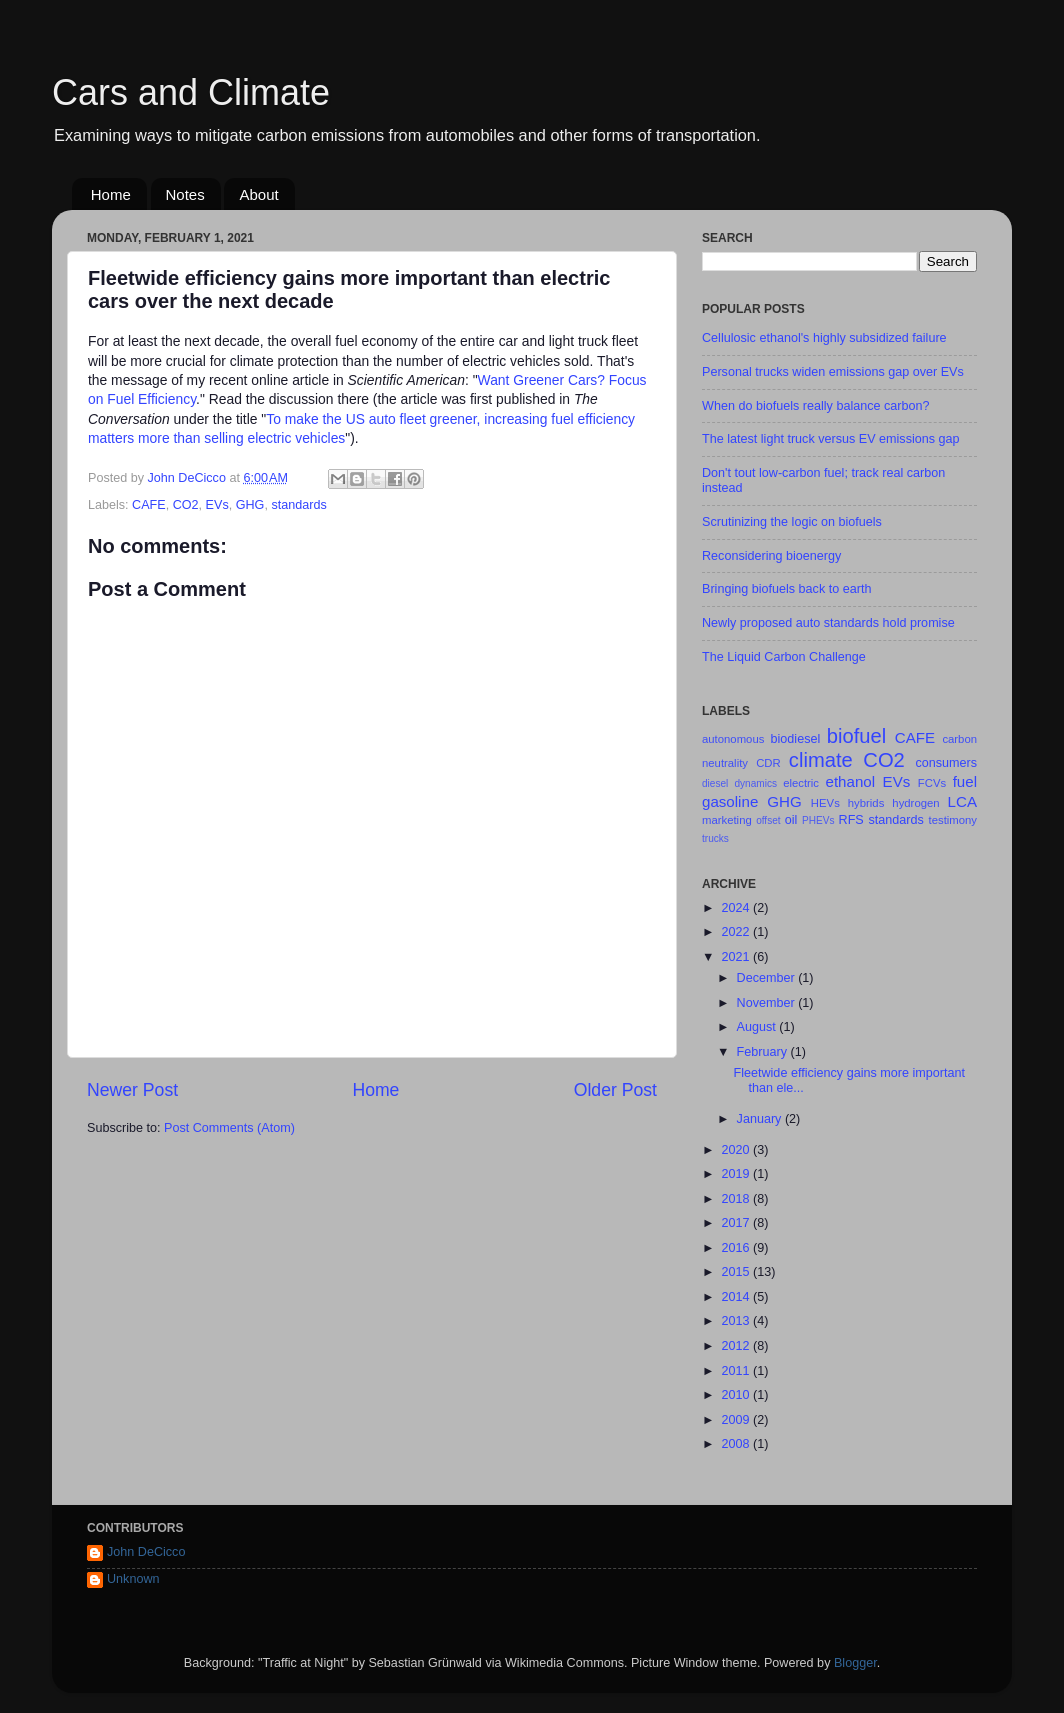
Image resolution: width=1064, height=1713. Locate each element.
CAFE (149, 505)
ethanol (851, 781)
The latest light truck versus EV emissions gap (831, 439)
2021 (737, 957)
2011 (737, 1371)
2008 (737, 1444)
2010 (737, 1395)
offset (768, 820)
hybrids (866, 803)
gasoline (730, 801)
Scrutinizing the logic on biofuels (792, 522)
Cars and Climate (191, 92)
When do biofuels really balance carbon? (816, 406)
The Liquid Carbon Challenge (784, 657)
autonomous (733, 739)
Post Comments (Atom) (229, 1128)
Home (111, 194)
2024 (737, 908)
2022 (737, 932)
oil (791, 820)
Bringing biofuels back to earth (786, 589)
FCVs (932, 783)
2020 (737, 1150)
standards (298, 505)
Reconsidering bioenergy (771, 556)
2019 (737, 1174)
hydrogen (915, 803)
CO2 (186, 505)
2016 (737, 1248)
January (761, 1119)
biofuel (856, 736)
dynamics (755, 783)
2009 (737, 1420)
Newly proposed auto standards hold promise (828, 623)
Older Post (615, 1090)
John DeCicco (146, 1552)
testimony (953, 820)
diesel (715, 783)
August (758, 1027)
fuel (965, 781)
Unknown (133, 1579)
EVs (217, 505)
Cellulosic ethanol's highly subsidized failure (824, 338)
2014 (737, 1297)
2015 (737, 1272)
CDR (768, 763)
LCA (962, 801)
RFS (851, 820)
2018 (737, 1199)
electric (801, 783)
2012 (737, 1346)
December (768, 978)
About (258, 194)
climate (821, 760)
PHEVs (818, 820)
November (768, 1003)
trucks (715, 838)
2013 (737, 1321)
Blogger (855, 1663)
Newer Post (132, 1090)
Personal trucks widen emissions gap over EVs (833, 372)
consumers (946, 763)
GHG (250, 505)
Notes (185, 194)
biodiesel (796, 739)
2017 (737, 1223)
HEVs (825, 803)
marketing (727, 820)
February (764, 1052)
